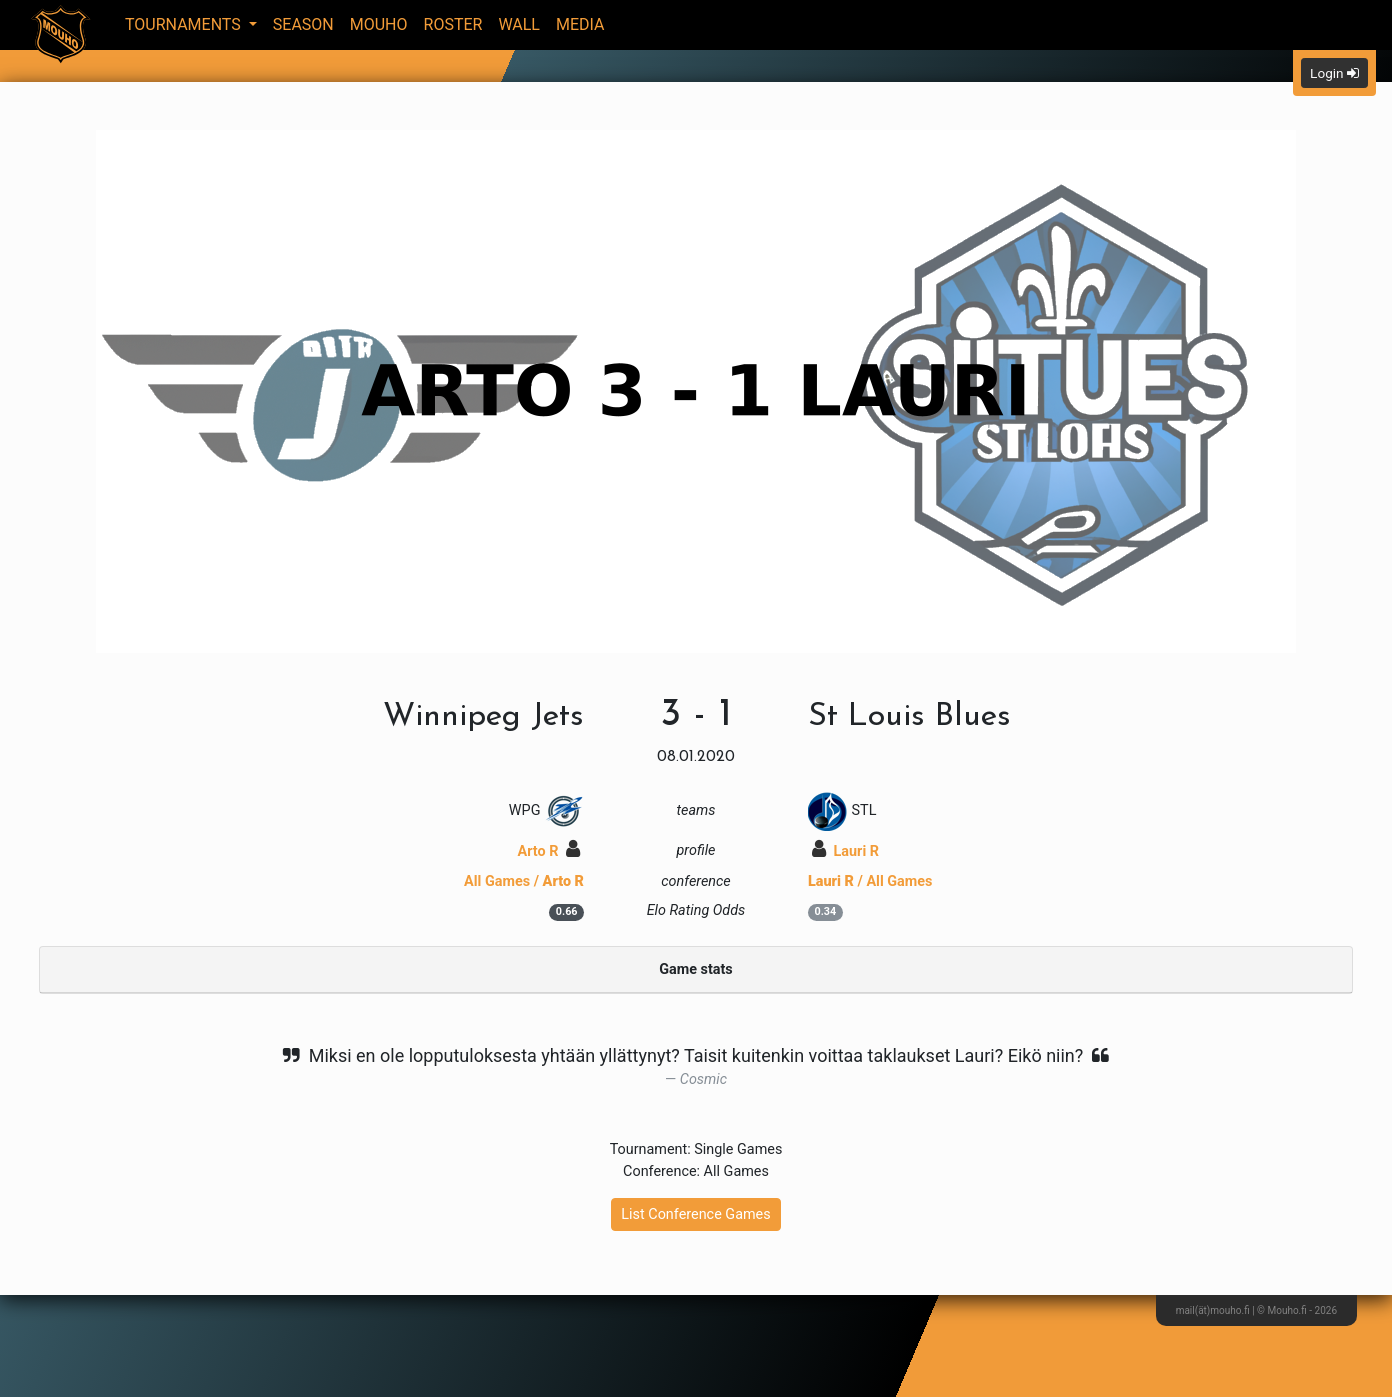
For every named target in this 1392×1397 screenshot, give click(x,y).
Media (580, 24)
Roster (453, 24)
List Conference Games (695, 1214)
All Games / (524, 881)
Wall (519, 24)
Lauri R (845, 851)
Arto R (549, 851)
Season (303, 24)
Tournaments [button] (185, 24)
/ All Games (870, 881)
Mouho (379, 24)
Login (1334, 73)
